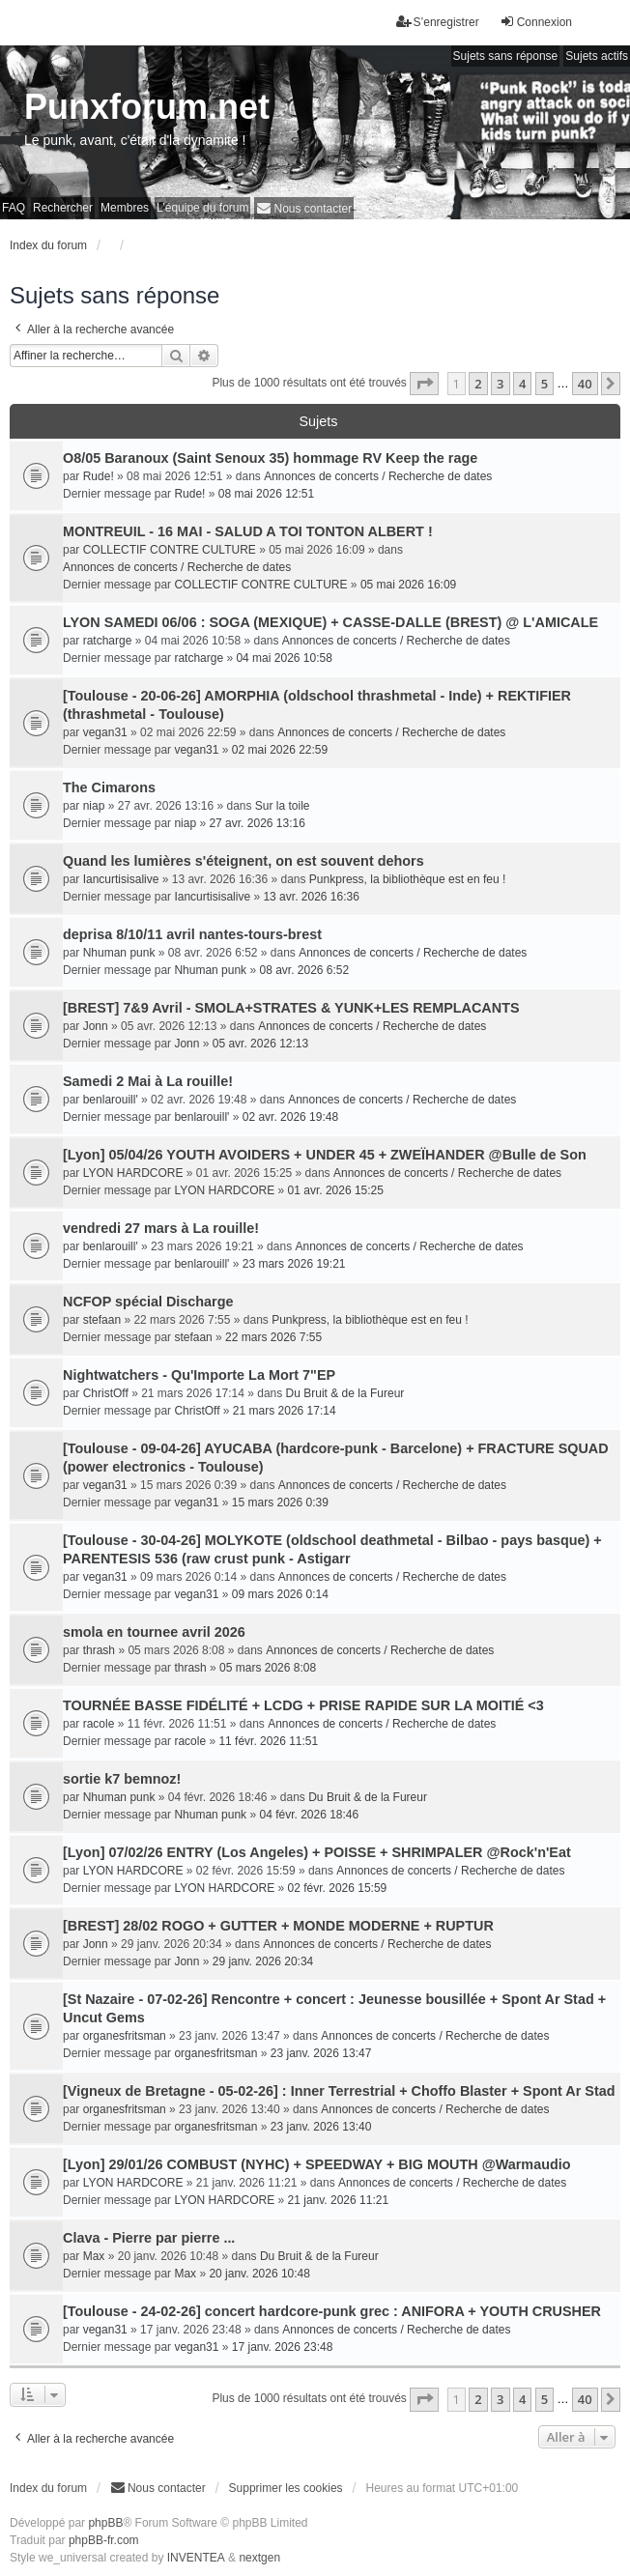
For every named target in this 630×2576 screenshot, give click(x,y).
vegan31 (105, 732)
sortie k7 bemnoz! (122, 1779)
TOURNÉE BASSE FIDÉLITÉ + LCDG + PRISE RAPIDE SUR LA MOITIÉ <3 (303, 1705)
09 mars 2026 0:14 (280, 1594)
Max (94, 2256)
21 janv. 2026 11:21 (338, 2200)
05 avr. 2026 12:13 (260, 1043)
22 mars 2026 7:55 (273, 1337)
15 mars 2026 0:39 (280, 1502)
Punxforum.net (147, 107)
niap (94, 806)
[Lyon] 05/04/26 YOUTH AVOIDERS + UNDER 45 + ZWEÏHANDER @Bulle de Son (325, 1154)
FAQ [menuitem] (13, 208)
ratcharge (107, 640)
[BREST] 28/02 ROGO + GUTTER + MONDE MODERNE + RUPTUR (278, 1925)
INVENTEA (196, 2557)
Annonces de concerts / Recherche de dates (378, 476)
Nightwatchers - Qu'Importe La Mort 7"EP (199, 1375)
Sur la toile (282, 806)
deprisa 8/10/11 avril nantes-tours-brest (192, 934)
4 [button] (522, 383)
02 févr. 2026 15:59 (337, 1888)
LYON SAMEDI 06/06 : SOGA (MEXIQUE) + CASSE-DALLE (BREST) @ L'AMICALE (330, 622)
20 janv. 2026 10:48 (259, 2273)
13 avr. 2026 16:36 (310, 896)
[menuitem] (304, 208)
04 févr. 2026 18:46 (308, 1814)
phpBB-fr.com (104, 2540)
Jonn (95, 1026)
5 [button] (544, 383)
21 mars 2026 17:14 (284, 1410)
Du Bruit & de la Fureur (345, 1393)
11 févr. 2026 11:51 (268, 1741)
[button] (424, 383)
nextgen (259, 2557)
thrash (99, 1650)
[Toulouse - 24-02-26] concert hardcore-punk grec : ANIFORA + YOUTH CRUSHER (332, 2311)
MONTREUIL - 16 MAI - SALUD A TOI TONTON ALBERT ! (248, 531)
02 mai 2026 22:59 (280, 750)
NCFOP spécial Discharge (148, 1301)
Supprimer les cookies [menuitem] (286, 2488)
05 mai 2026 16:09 (408, 584)
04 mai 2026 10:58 (283, 658)
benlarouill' (110, 1099)
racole (99, 1724)
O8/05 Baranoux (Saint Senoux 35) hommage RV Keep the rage (270, 458)
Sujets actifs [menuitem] (596, 56)
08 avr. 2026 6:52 (304, 970)
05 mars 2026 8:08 (267, 1667)
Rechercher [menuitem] (63, 208)
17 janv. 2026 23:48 (282, 2347)
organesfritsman (124, 2036)
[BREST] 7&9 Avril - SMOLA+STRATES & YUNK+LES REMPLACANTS (291, 1008)
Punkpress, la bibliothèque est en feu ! (407, 879)
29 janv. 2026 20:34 (263, 1961)
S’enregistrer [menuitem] (437, 21)
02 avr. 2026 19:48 (290, 1117)
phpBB (105, 2523)
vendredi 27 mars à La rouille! (161, 1228)
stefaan (102, 1320)
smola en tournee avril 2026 (154, 1632)
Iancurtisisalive (121, 879)
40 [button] (585, 383)
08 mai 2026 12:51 (266, 494)
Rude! (98, 476)
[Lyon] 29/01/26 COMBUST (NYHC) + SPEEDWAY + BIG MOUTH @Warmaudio (317, 2164)
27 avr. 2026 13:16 (256, 823)
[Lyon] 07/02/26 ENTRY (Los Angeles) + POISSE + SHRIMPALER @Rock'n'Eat (317, 1852)
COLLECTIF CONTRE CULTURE (169, 550)
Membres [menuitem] (124, 208)
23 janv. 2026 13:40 (321, 2126)
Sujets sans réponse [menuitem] (505, 56)
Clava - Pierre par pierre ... (149, 2238)
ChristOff (106, 1393)
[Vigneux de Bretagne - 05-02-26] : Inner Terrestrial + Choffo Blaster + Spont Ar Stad (339, 2091)
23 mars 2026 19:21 (294, 1264)
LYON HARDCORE (133, 1173)
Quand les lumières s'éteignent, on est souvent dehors (243, 861)
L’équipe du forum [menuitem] (202, 208)
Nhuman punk (119, 952)
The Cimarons (109, 787)
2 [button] (477, 383)
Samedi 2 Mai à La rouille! (148, 1081)
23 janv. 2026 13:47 (321, 2053)
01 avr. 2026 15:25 (336, 1190)
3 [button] (500, 383)
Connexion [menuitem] (536, 21)
